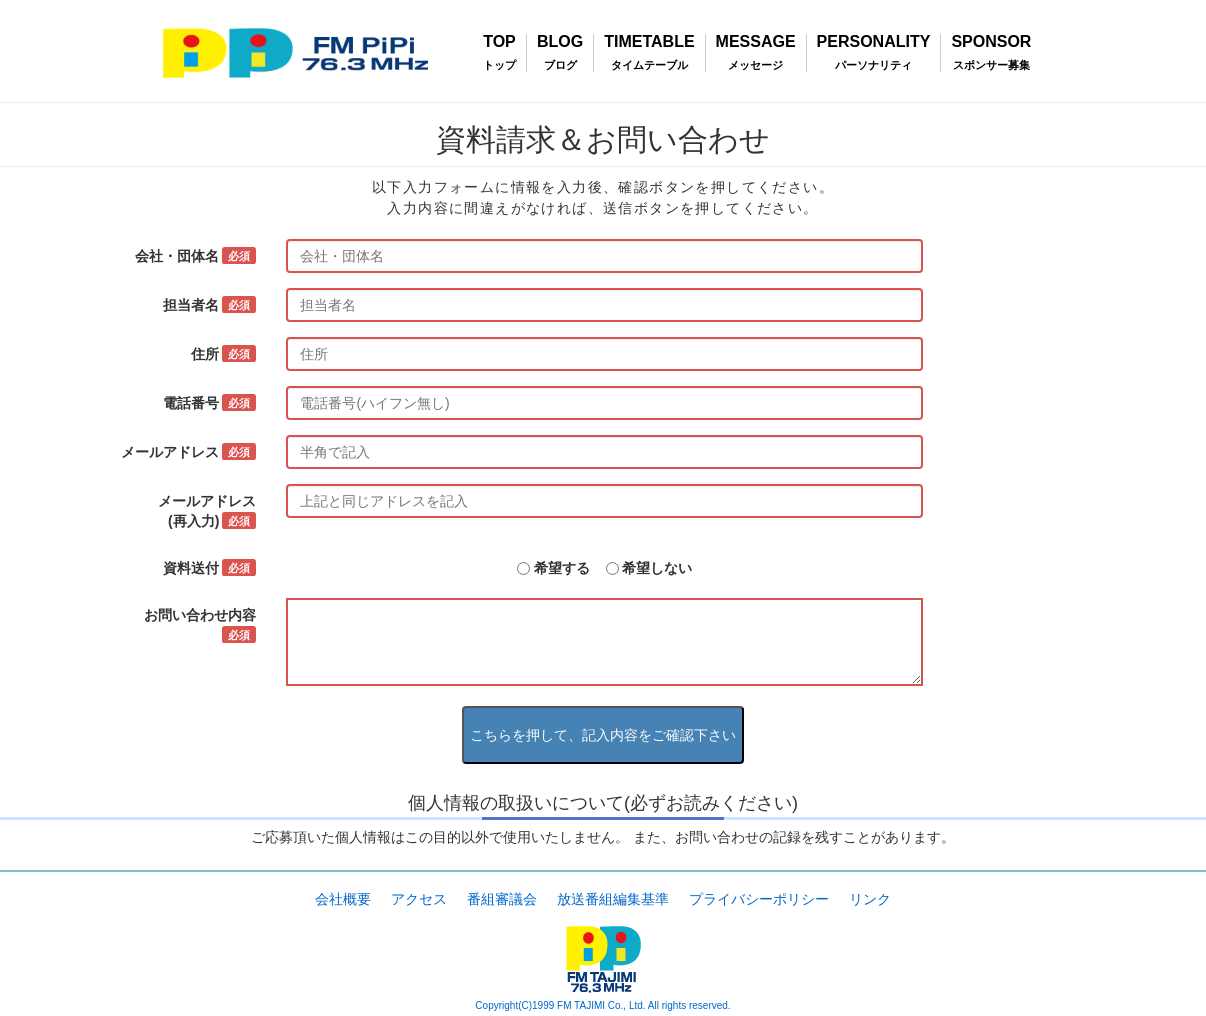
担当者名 (209, 305)
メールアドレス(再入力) (207, 511)
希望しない (657, 568)
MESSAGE (756, 42)
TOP (499, 42)
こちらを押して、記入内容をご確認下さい (603, 735)
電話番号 (209, 403)
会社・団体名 (195, 256)
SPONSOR (991, 42)
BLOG (560, 42)
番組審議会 (502, 899)
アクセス (419, 899)
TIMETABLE (649, 42)
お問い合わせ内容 (200, 625)
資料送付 (209, 568)
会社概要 (343, 899)
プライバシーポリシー (759, 899)
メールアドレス (188, 452)
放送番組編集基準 (613, 899)
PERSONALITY (874, 42)
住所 (223, 354)
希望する (562, 568)
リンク (870, 899)
